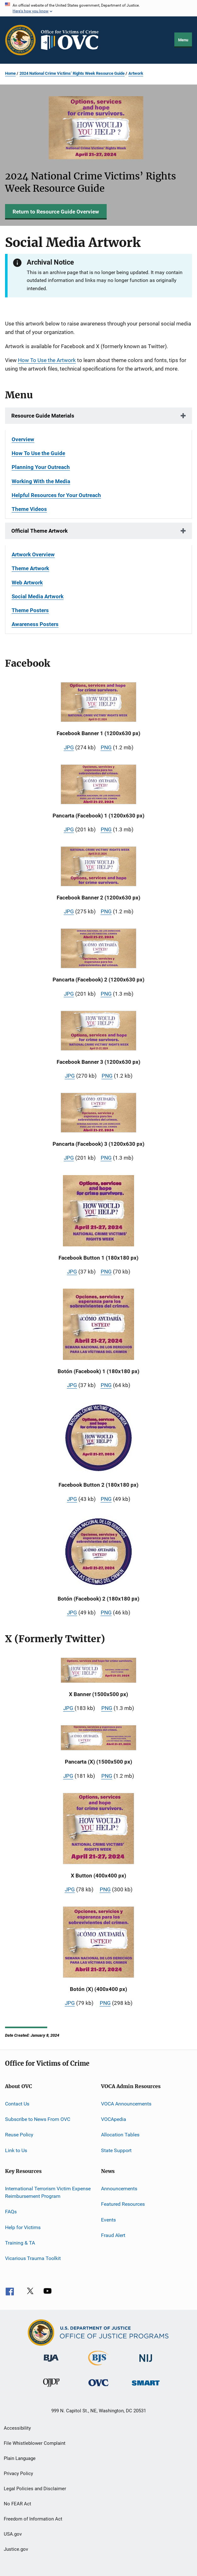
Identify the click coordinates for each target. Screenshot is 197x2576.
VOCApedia (113, 2119)
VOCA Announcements (126, 2103)
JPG (69, 747)
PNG (106, 747)
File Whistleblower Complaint (34, 2443)
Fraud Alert (113, 2235)
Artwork (135, 73)
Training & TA (20, 2243)
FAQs (11, 2212)
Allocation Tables (120, 2135)
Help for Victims (23, 2227)
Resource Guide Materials (42, 416)
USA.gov (13, 2534)
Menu (183, 40)
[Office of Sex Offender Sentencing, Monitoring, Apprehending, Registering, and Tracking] (146, 2387)
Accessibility (17, 2428)
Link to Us (16, 2150)
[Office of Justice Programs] (20, 40)
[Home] (72, 40)
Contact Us (17, 2103)
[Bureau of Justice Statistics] (98, 2366)
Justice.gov (16, 2549)
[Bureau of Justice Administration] (51, 2363)
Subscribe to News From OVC (37, 2119)
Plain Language (20, 2458)
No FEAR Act (17, 2504)
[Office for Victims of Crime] (98, 2387)
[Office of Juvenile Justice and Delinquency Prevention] (51, 2388)
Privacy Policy (18, 2473)
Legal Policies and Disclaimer (35, 2488)
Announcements (119, 2189)
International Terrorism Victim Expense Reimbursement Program (48, 2192)
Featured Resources (123, 2204)
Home (10, 73)
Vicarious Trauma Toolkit (33, 2258)
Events (108, 2220)
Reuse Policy (19, 2135)
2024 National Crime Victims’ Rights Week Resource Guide (72, 73)
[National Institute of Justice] (145, 2363)
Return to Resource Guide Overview (56, 211)
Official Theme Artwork (39, 531)
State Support (116, 2150)
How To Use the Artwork (47, 360)
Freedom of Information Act (33, 2519)
